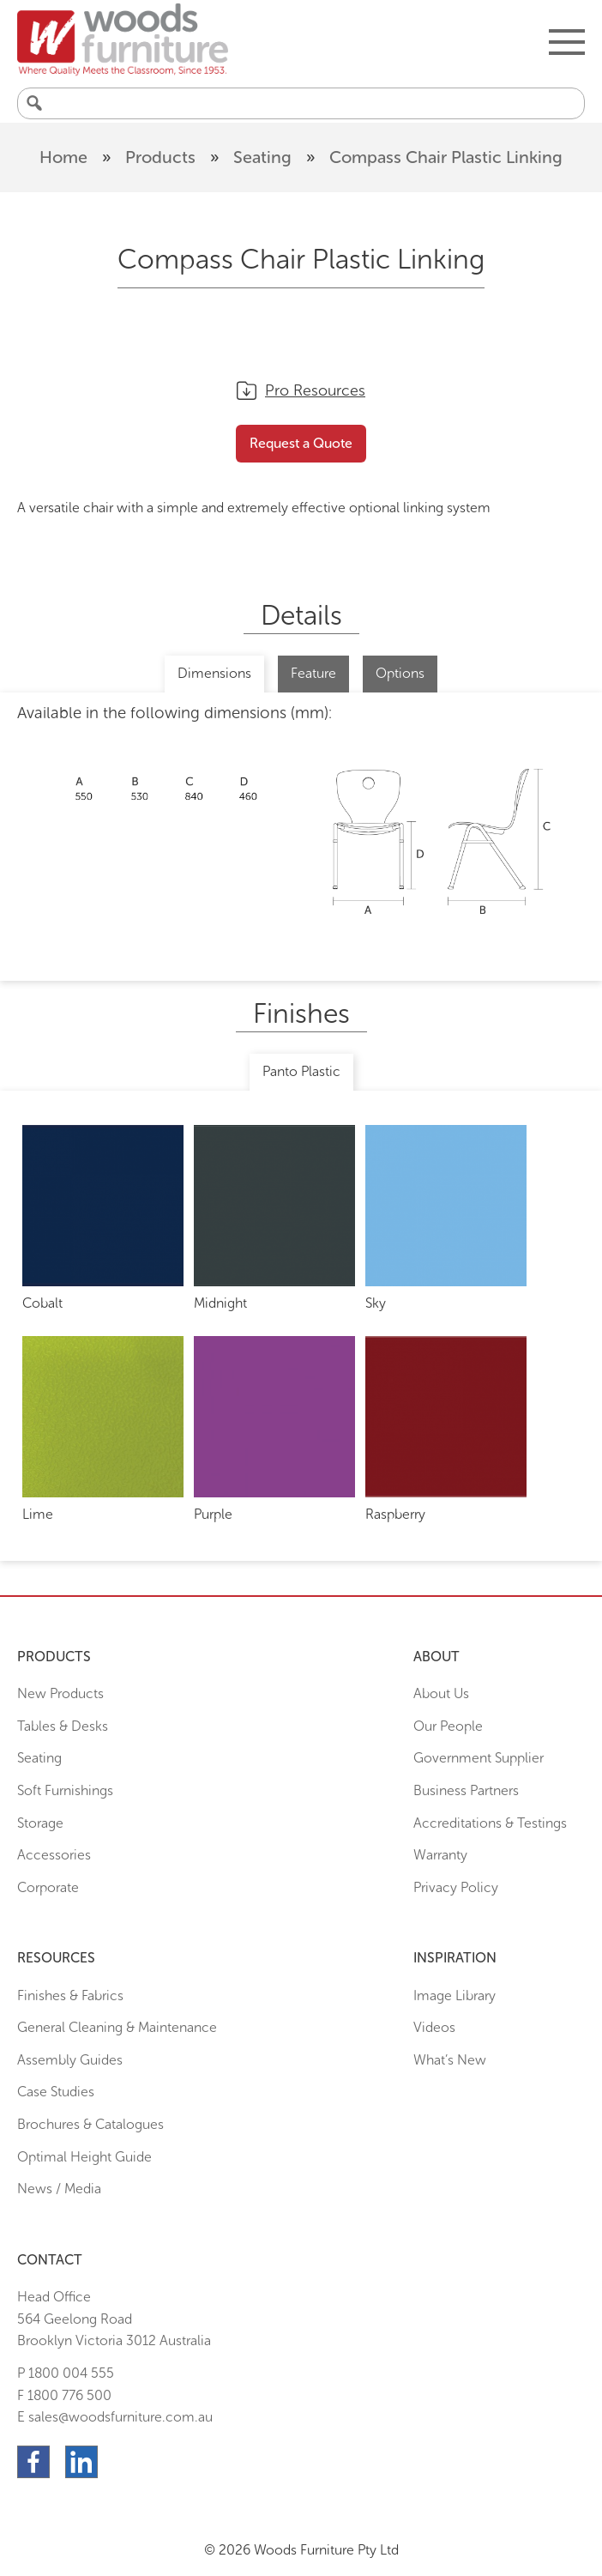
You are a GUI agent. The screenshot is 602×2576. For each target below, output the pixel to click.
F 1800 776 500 (64, 2395)
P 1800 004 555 (65, 2373)
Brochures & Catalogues (90, 2124)
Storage (40, 1823)
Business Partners (466, 1790)
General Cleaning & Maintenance (117, 2027)
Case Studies (55, 2091)
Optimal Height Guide (84, 2157)
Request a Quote (301, 443)
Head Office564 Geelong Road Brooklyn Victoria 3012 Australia (114, 2319)
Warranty (440, 1855)
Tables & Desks (62, 1726)
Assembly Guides (70, 2060)
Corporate (48, 1887)
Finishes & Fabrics (70, 1995)
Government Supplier (478, 1758)
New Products (60, 1693)
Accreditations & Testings (490, 1823)
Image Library (454, 1995)
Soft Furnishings (65, 1790)
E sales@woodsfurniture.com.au (115, 2417)
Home (63, 157)
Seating (262, 157)
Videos (434, 2027)
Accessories (54, 1855)
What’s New (449, 2060)
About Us (441, 1693)
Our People (448, 1726)
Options (400, 673)
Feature (313, 673)
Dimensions (214, 673)
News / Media (59, 2188)
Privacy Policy (455, 1887)
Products (160, 157)
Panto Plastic (301, 1071)
